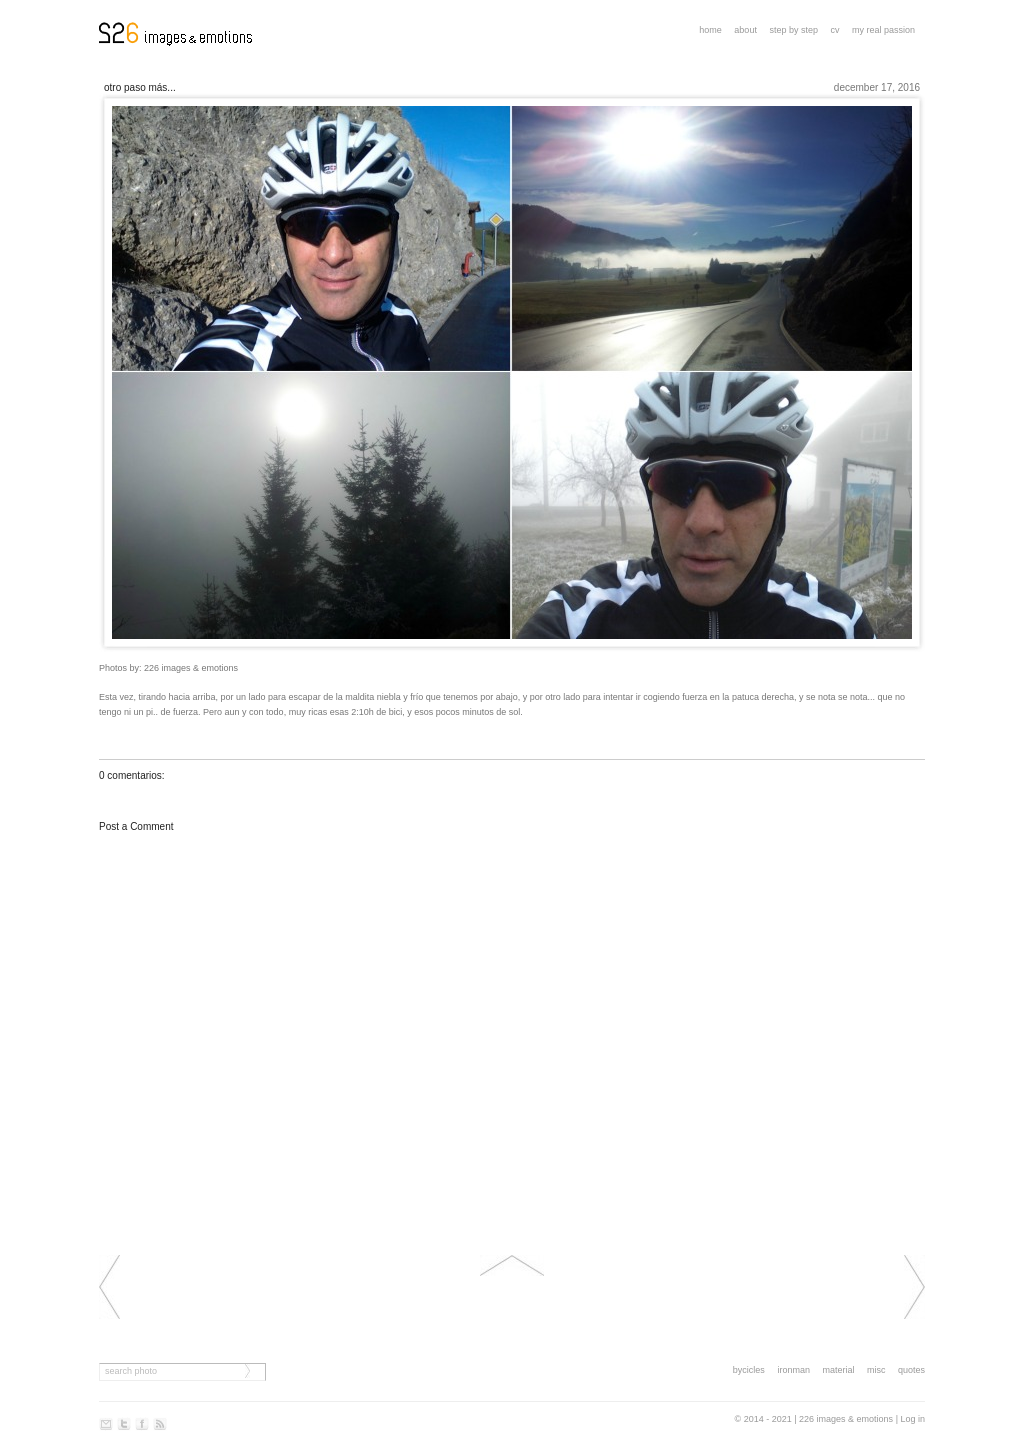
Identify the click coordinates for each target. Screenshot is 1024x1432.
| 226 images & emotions (843, 1419)
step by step (793, 30)
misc (876, 1370)
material (838, 1370)
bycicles (749, 1370)
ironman (793, 1370)
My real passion (883, 30)
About (745, 30)
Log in (912, 1419)
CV (834, 30)
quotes (911, 1370)
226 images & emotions (191, 668)
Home (710, 30)
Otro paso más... (140, 87)
